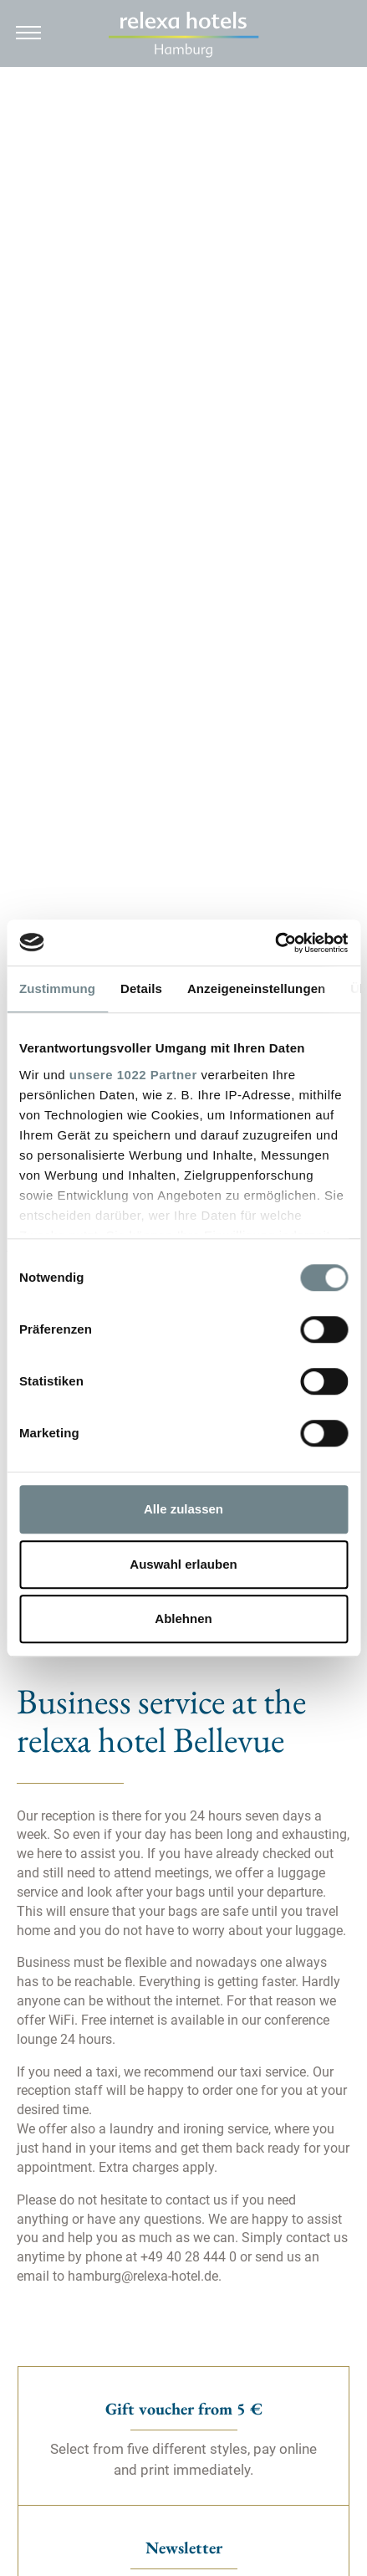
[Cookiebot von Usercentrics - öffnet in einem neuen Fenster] (274, 943)
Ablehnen (183, 1618)
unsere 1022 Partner (133, 1075)
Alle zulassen (183, 1509)
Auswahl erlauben (183, 1564)
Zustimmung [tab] (57, 988)
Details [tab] (141, 988)
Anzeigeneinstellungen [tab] (256, 988)
